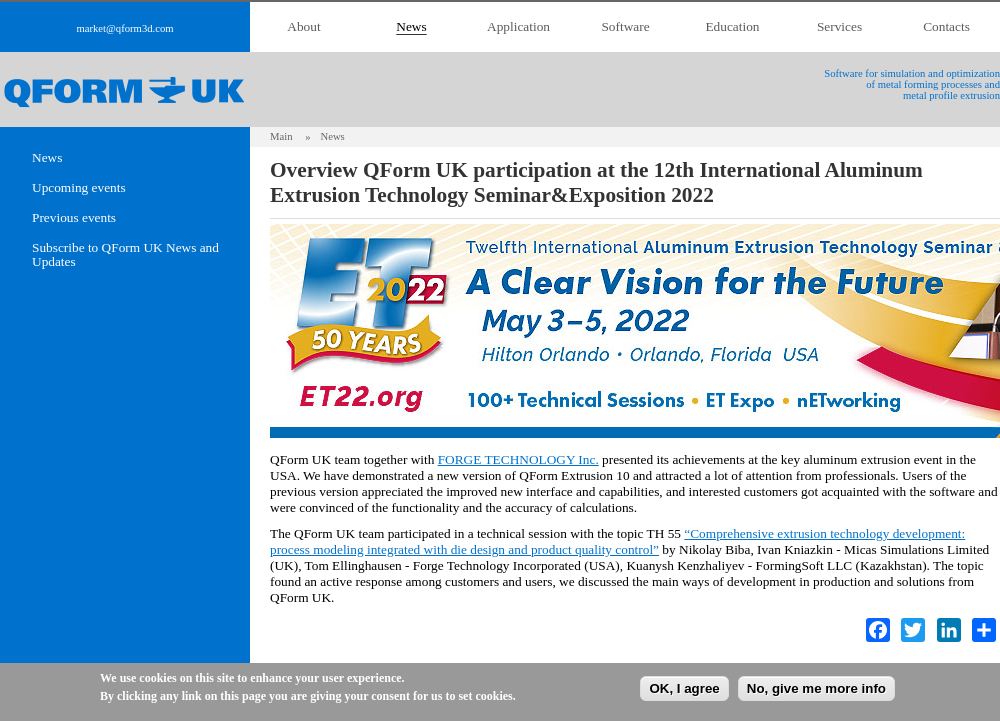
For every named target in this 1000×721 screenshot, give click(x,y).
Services (839, 26)
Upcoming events (79, 188)
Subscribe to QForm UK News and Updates (125, 255)
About (303, 26)
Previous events (74, 218)
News (411, 26)
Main (281, 136)
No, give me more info (816, 688)
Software (625, 26)
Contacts (946, 26)
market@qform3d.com (124, 28)
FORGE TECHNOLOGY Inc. (518, 459)
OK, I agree (684, 688)
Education (732, 26)
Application (518, 26)
